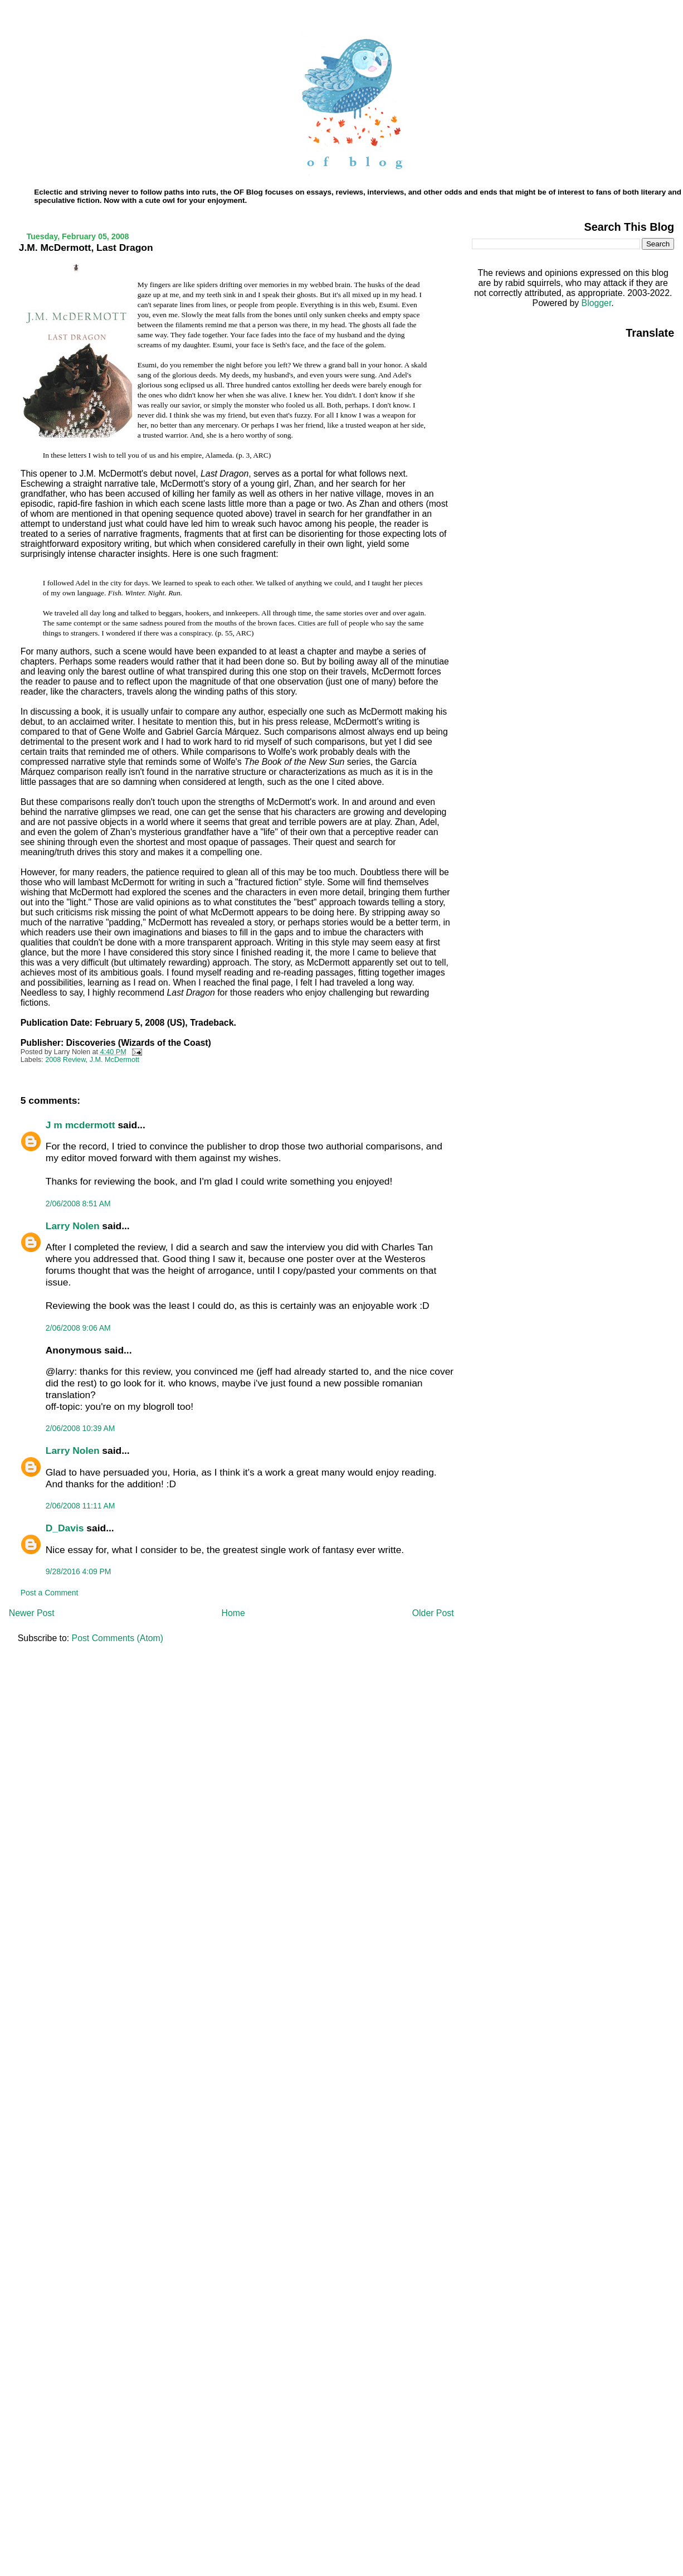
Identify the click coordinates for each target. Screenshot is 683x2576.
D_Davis (65, 1528)
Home (233, 1613)
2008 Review (65, 1060)
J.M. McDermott (114, 1060)
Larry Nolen (73, 1225)
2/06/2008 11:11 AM (80, 1505)
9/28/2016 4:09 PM (78, 1571)
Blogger (597, 303)
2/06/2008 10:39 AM (80, 1428)
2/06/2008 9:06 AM (78, 1327)
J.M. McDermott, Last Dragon (86, 247)
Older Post (433, 1613)
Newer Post (32, 1613)
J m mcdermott (80, 1125)
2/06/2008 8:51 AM (78, 1203)
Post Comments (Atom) (117, 1638)
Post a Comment (50, 1592)
